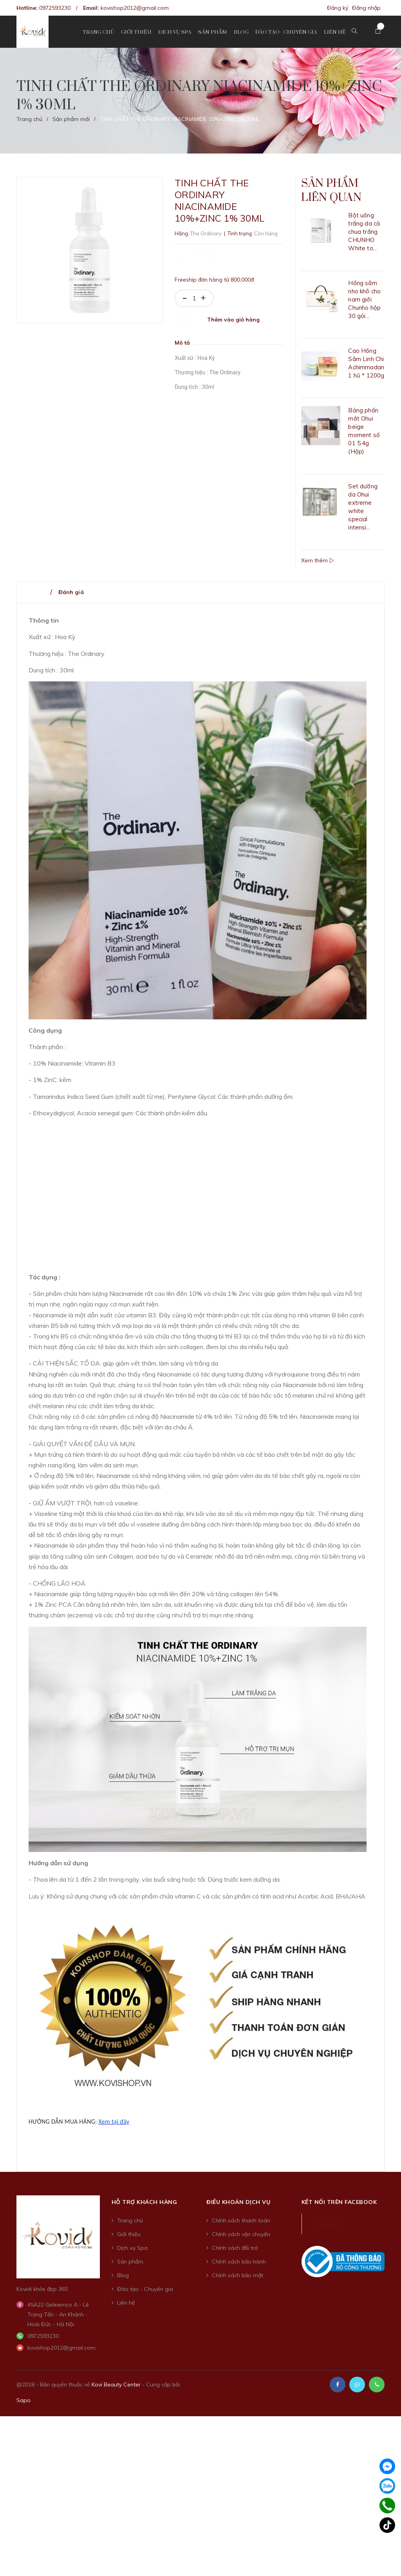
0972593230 (54, 7)
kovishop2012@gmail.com (135, 7)
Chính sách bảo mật (237, 2281)
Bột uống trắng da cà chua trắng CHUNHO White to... (364, 237)
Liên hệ (126, 2308)
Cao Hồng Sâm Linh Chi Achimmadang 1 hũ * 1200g (366, 369)
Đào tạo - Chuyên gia (145, 2294)
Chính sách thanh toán (241, 2226)
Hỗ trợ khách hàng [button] (144, 2208)
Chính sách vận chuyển (241, 2240)
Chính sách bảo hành (239, 2267)
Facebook (327, 2230)
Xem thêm (317, 566)
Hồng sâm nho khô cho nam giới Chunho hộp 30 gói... (364, 305)
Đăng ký (337, 7)
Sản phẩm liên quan (338, 193)
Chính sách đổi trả (235, 2253)
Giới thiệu (129, 2240)
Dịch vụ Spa (132, 2253)
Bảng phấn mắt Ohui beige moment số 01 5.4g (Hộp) (363, 436)
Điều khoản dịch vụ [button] (238, 2208)
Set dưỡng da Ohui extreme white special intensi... (362, 512)
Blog (123, 2281)
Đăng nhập (366, 7)
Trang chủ (130, 2226)
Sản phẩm (130, 2267)
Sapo (23, 2406)
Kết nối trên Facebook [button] (339, 2208)
